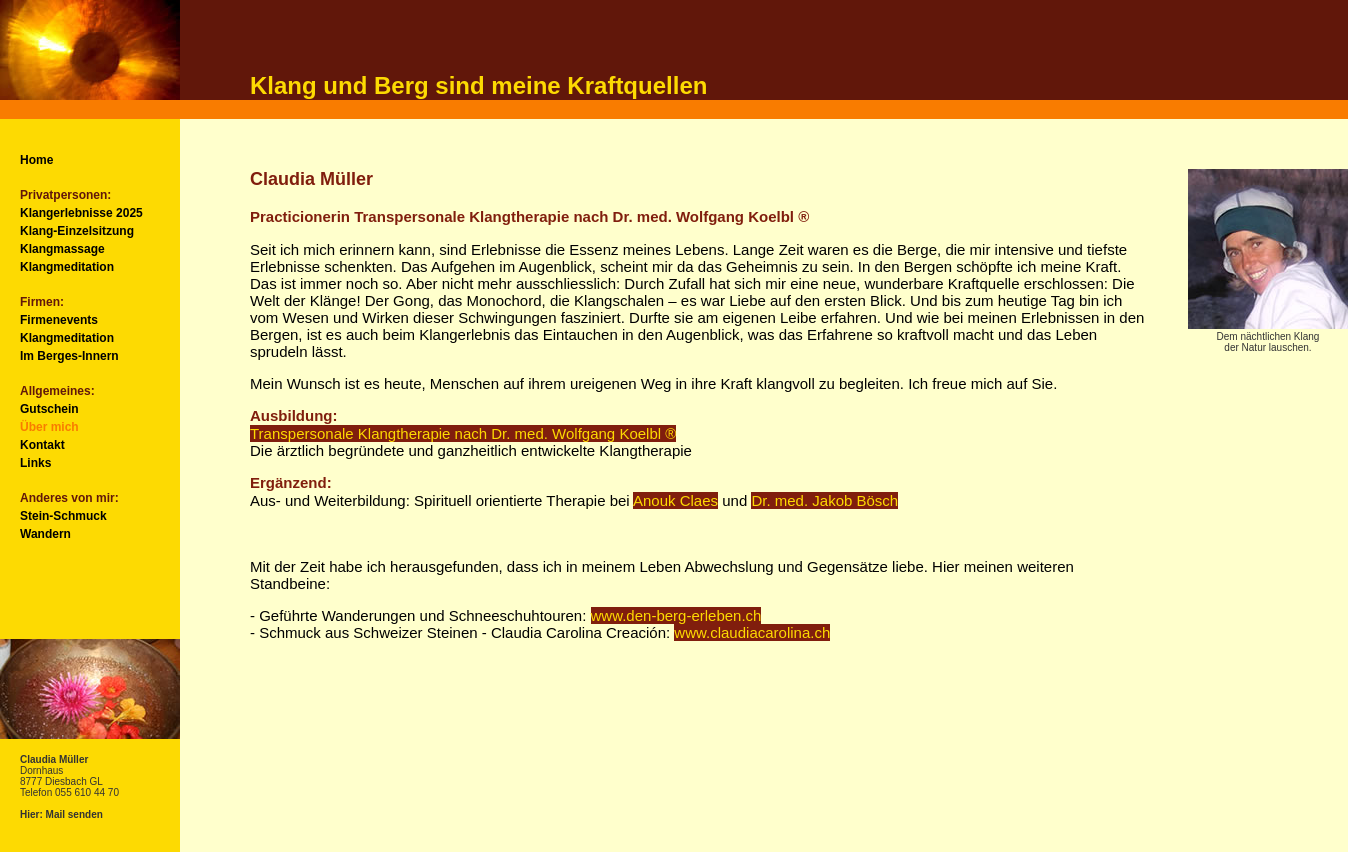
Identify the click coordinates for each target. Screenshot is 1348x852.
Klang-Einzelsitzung (77, 231)
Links (35, 463)
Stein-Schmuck (63, 516)
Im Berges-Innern (69, 356)
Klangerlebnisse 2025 (81, 213)
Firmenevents (59, 320)
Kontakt (42, 445)
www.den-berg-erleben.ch (676, 615)
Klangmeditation (67, 267)
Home (36, 160)
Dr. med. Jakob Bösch (824, 500)
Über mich (49, 427)
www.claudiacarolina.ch (752, 632)
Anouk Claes (675, 500)
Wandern (45, 534)
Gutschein (49, 409)
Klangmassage (62, 249)
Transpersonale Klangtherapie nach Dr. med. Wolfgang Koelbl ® (463, 433)
